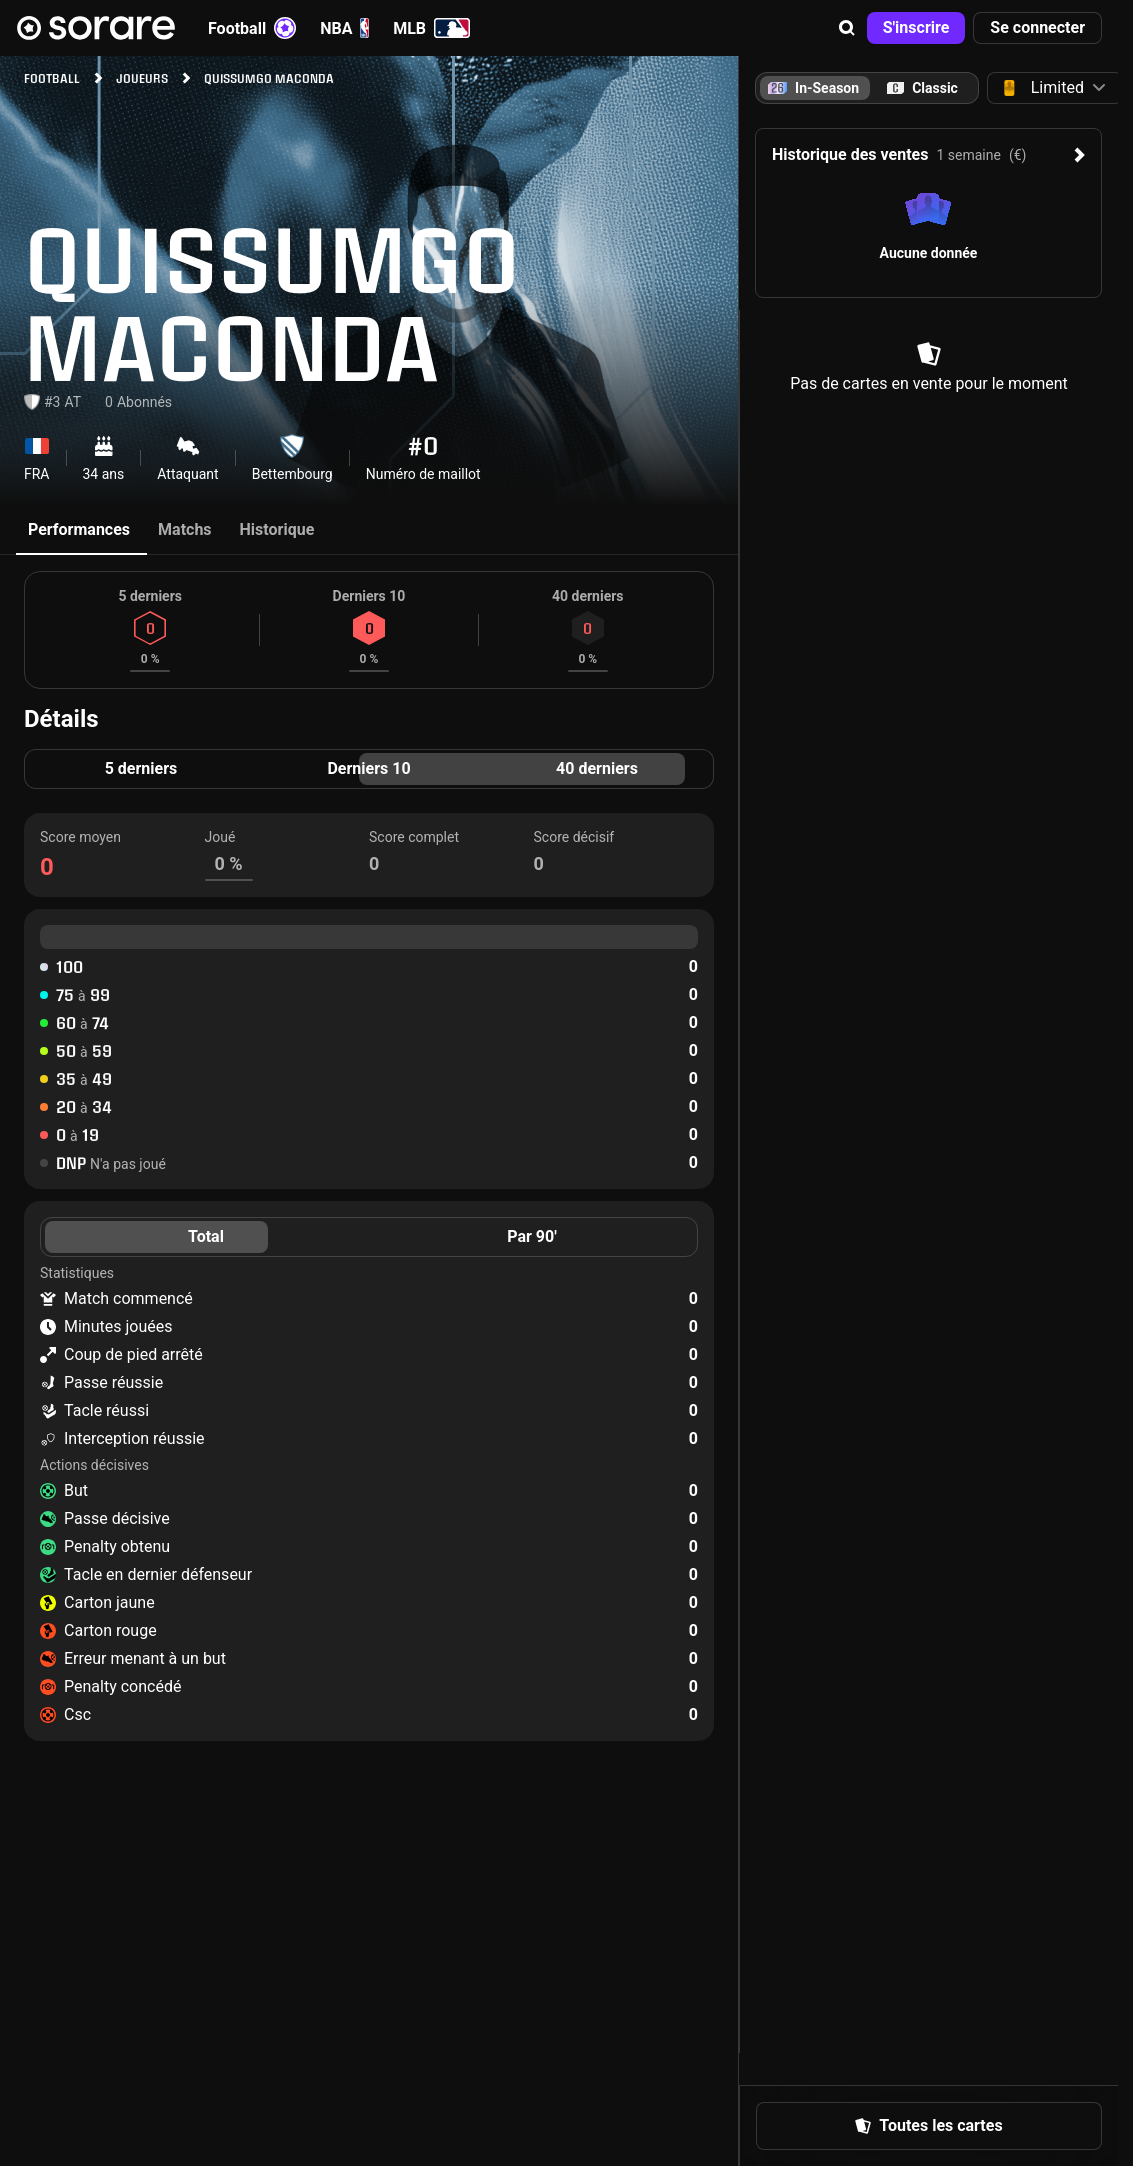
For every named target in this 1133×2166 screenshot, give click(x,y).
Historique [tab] (277, 529)
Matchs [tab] (185, 529)
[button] (847, 28)
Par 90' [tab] (532, 1236)
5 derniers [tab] (141, 768)
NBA (344, 28)
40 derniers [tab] (597, 768)
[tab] (922, 88)
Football (252, 28)
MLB (431, 28)
